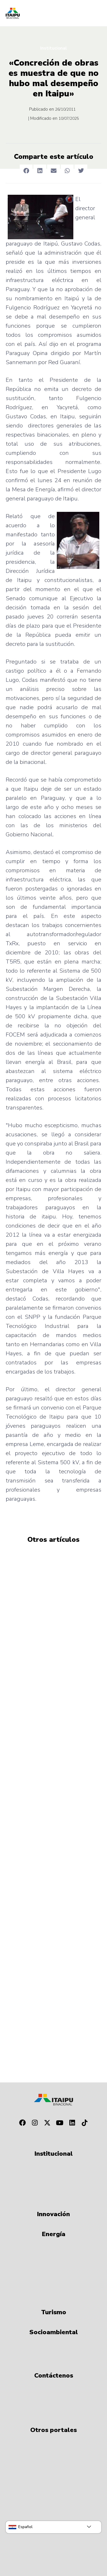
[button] (26, 171)
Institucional (53, 48)
